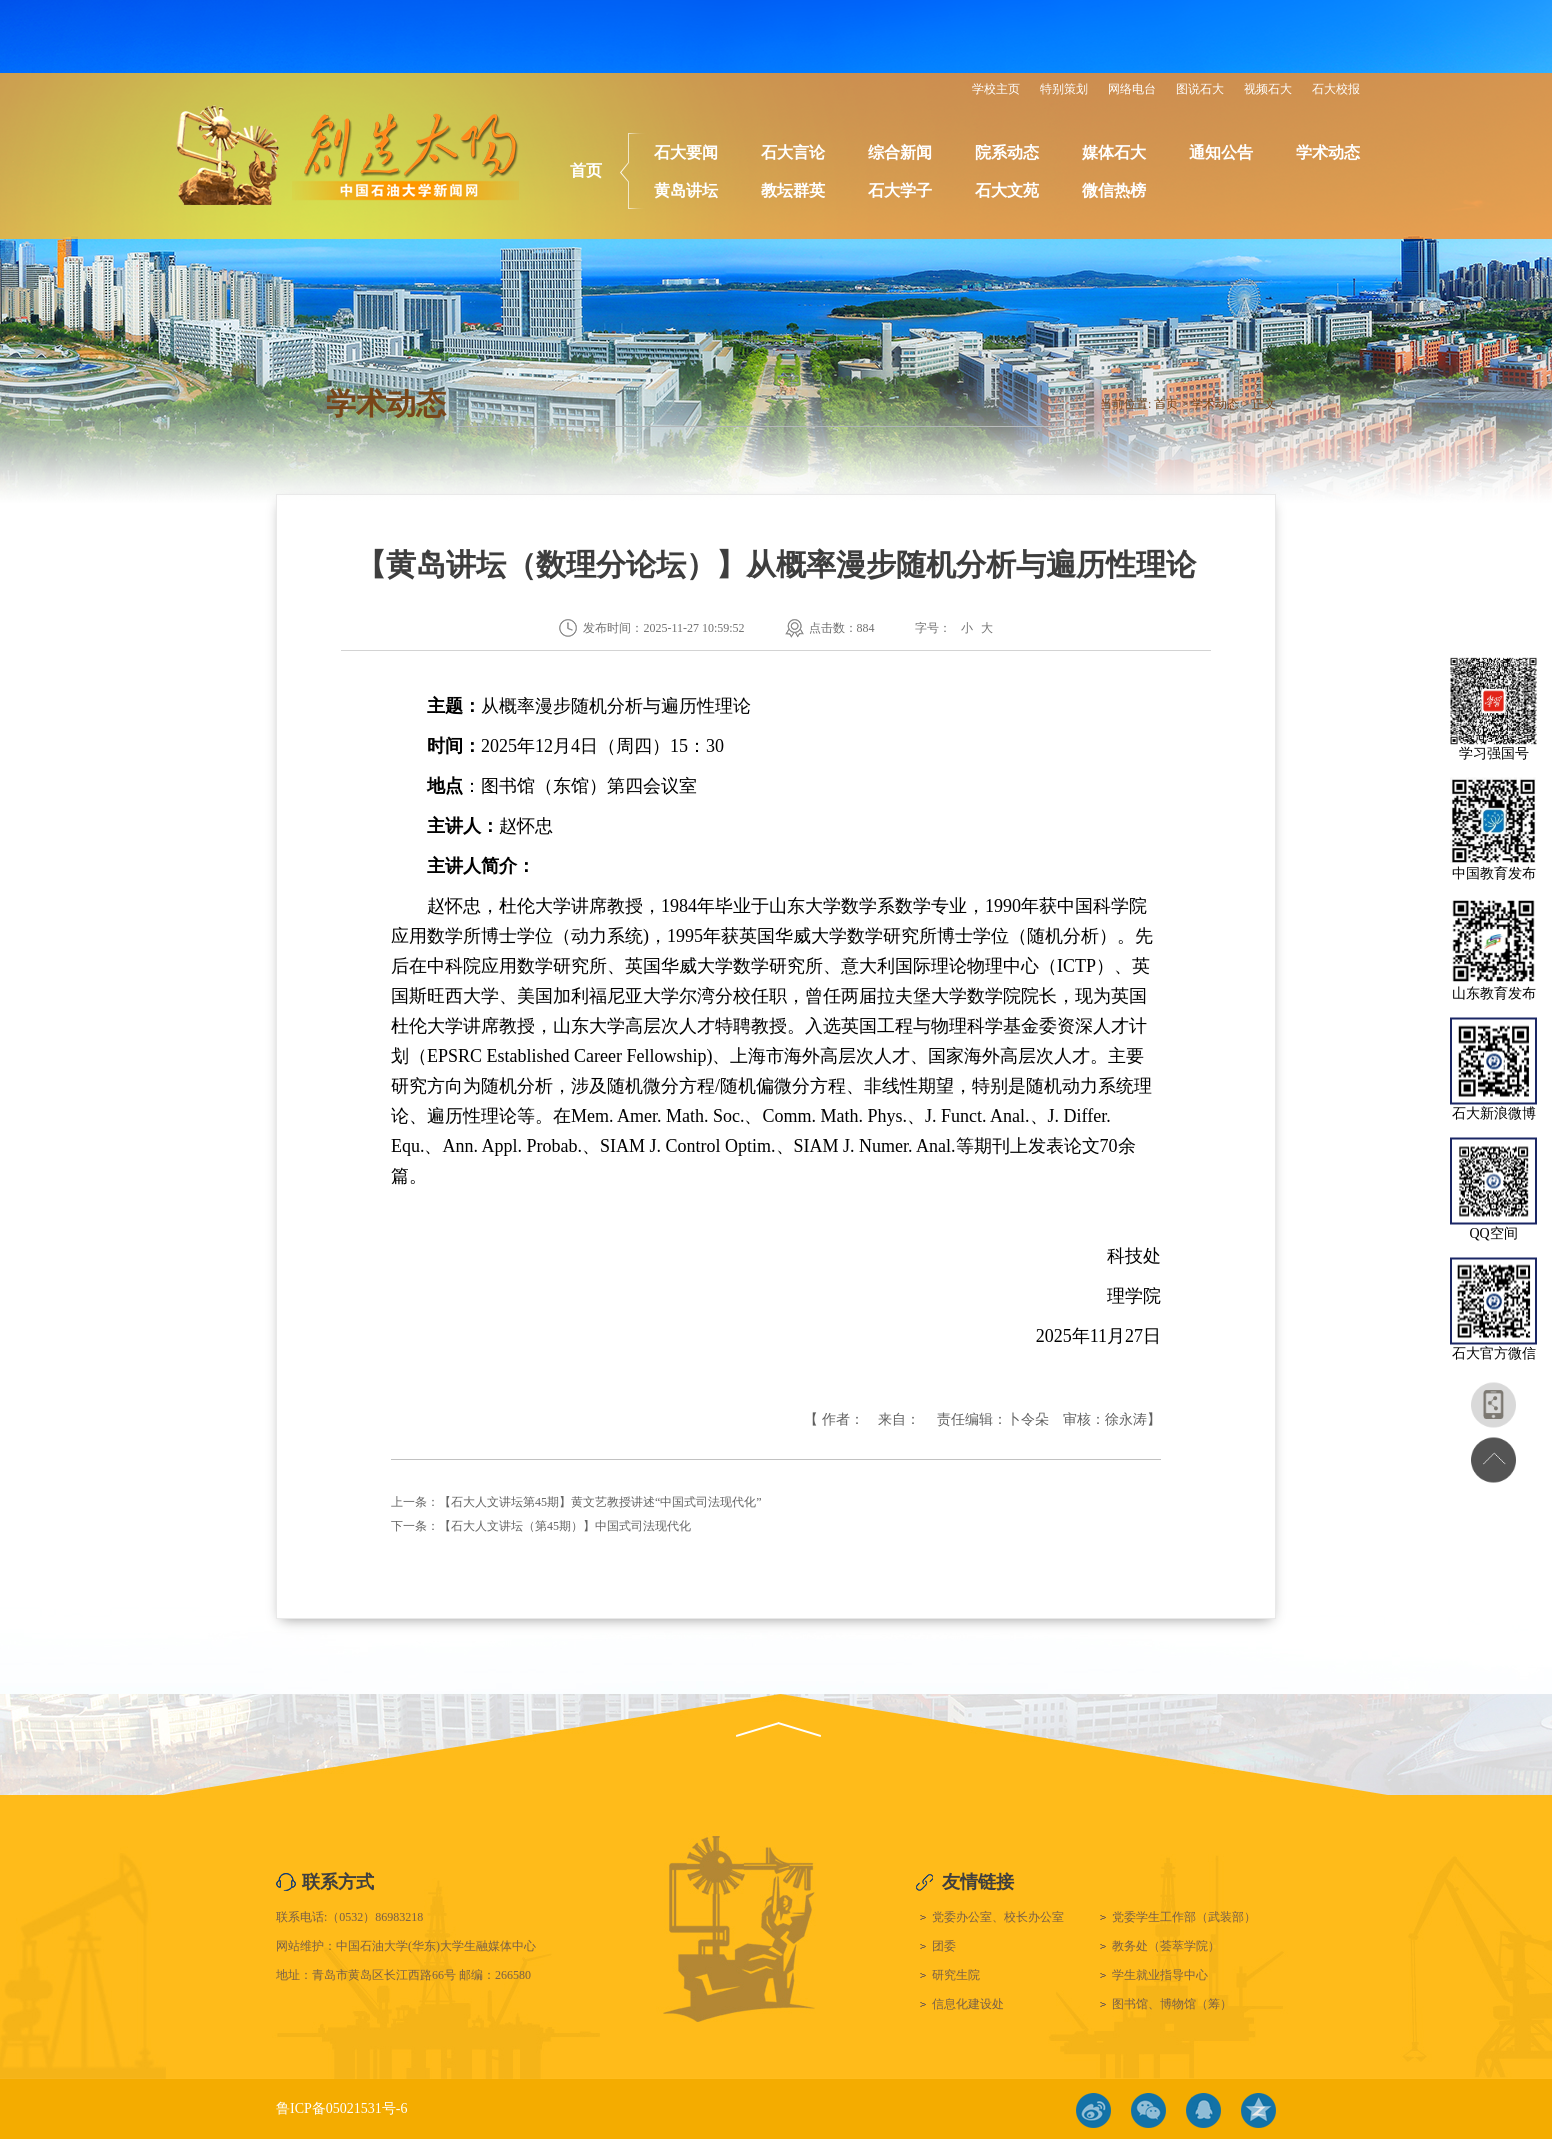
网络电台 (1132, 89)
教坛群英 (793, 190)
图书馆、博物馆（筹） (1172, 2004)
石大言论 (793, 152)
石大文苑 (1007, 190)
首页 (586, 170)
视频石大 (1268, 89)
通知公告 (1221, 152)
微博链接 (1093, 2110)
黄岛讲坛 (686, 190)
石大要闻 (686, 152)
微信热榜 (1114, 190)
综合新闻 (900, 152)
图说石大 (1200, 89)
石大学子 (900, 190)
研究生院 (956, 1975)
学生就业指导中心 (1160, 1975)
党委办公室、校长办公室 (998, 1917)
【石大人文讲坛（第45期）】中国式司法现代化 (565, 1526)
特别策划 (1064, 89)
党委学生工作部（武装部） (1184, 1917)
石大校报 (1336, 89)
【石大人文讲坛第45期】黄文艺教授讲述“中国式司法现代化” (600, 1502)
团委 (944, 1946)
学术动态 (1328, 152)
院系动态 (1007, 152)
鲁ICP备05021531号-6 (341, 2108)
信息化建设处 (968, 2004)
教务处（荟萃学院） (1166, 1946)
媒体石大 (1114, 152)
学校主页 (996, 89)
